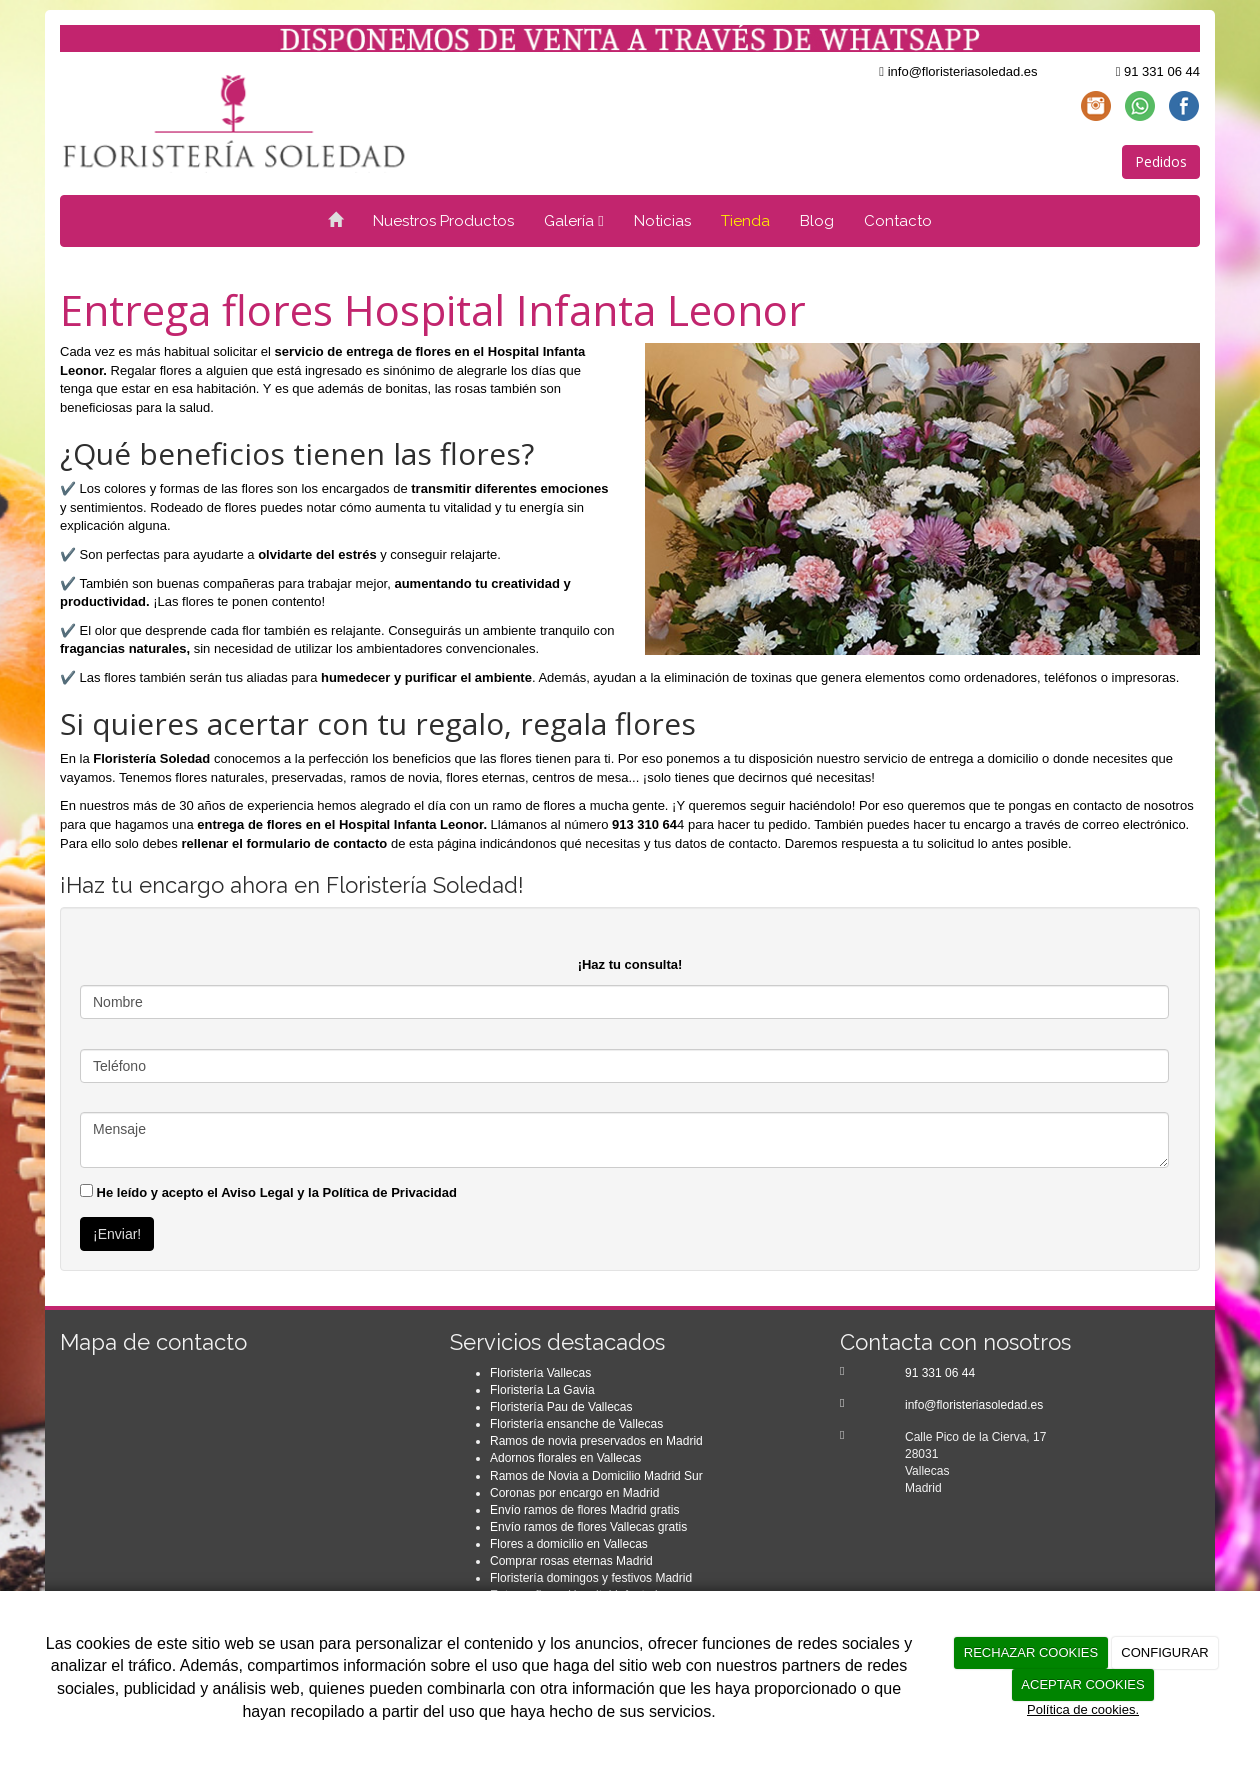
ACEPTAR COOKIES (1082, 1684)
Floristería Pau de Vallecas (561, 1407)
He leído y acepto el (268, 1192)
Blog (817, 221)
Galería (573, 221)
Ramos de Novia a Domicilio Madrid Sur (596, 1476)
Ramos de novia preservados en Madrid (596, 1441)
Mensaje (624, 1140)
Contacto (898, 221)
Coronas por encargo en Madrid (574, 1493)
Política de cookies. (1083, 1709)
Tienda (745, 221)
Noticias (662, 221)
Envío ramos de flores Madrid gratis (584, 1510)
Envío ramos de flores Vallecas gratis (588, 1527)
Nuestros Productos (443, 221)
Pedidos (1161, 161)
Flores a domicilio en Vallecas (569, 1544)
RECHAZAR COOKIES (1031, 1652)
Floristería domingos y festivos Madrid (591, 1578)
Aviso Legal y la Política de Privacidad (339, 1192)
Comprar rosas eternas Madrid (571, 1561)
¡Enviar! (117, 1234)
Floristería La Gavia (542, 1390)
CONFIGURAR (1164, 1652)
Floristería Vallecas (540, 1373)
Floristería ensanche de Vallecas (576, 1424)
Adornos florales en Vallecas (565, 1458)
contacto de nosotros (1133, 805)
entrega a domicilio (983, 758)
